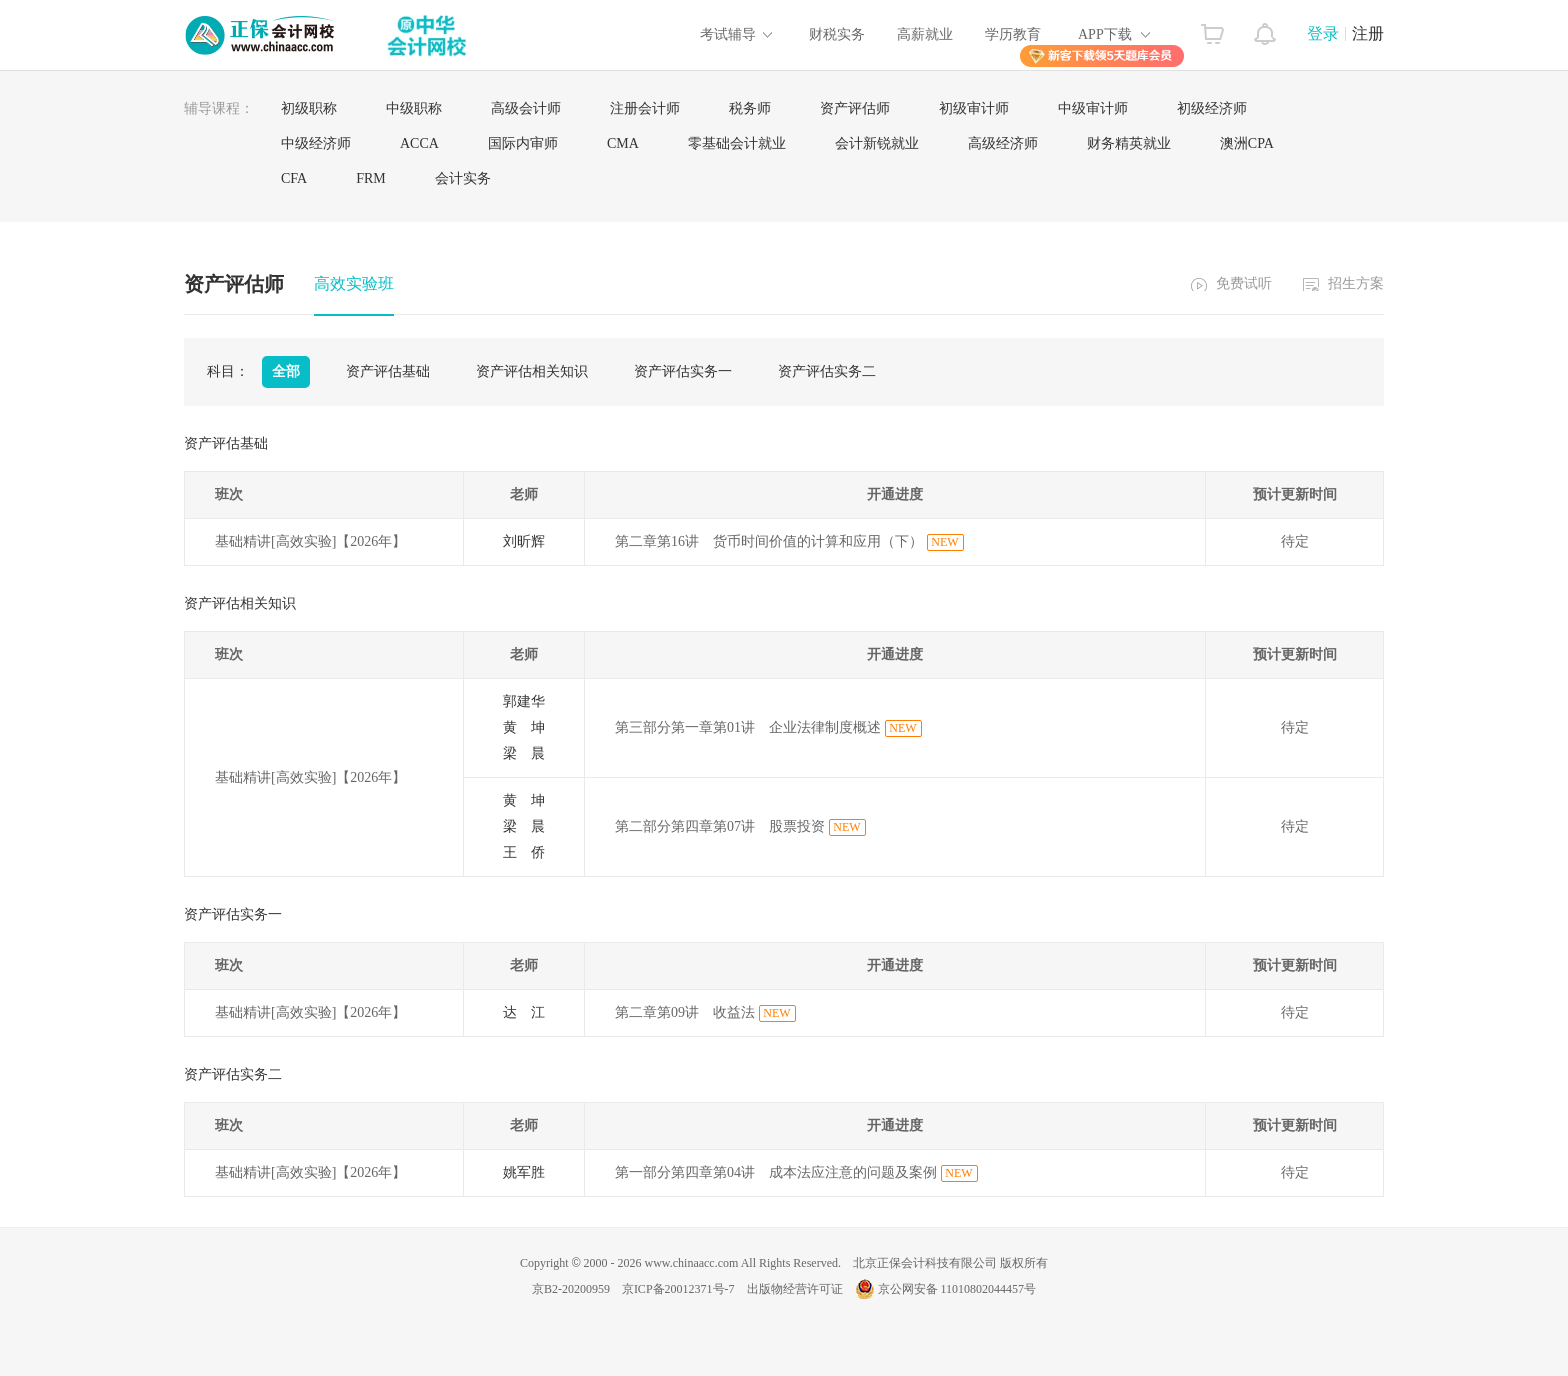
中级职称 (414, 108)
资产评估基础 (388, 371)
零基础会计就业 (737, 143)
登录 (1323, 33)
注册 (1368, 33)
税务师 (750, 108)
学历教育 (1013, 34)
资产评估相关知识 (532, 371)
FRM (371, 178)
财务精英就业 (1129, 143)
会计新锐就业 (877, 143)
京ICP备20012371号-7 (678, 1289)
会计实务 (463, 178)
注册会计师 (645, 108)
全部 (286, 371)
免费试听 (1244, 283)
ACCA (419, 143)
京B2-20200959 (571, 1289)
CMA (623, 143)
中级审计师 (1093, 108)
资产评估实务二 (827, 371)
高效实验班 (354, 283)
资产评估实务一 (683, 371)
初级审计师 (974, 108)
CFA (294, 178)
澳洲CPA (1247, 143)
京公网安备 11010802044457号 (946, 1289)
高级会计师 (526, 108)
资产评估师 (855, 108)
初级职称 (309, 108)
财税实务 (837, 34)
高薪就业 (925, 34)
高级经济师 (1003, 143)
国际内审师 (523, 143)
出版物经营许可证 (795, 1289)
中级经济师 (316, 143)
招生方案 (1356, 283)
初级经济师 (1212, 108)
